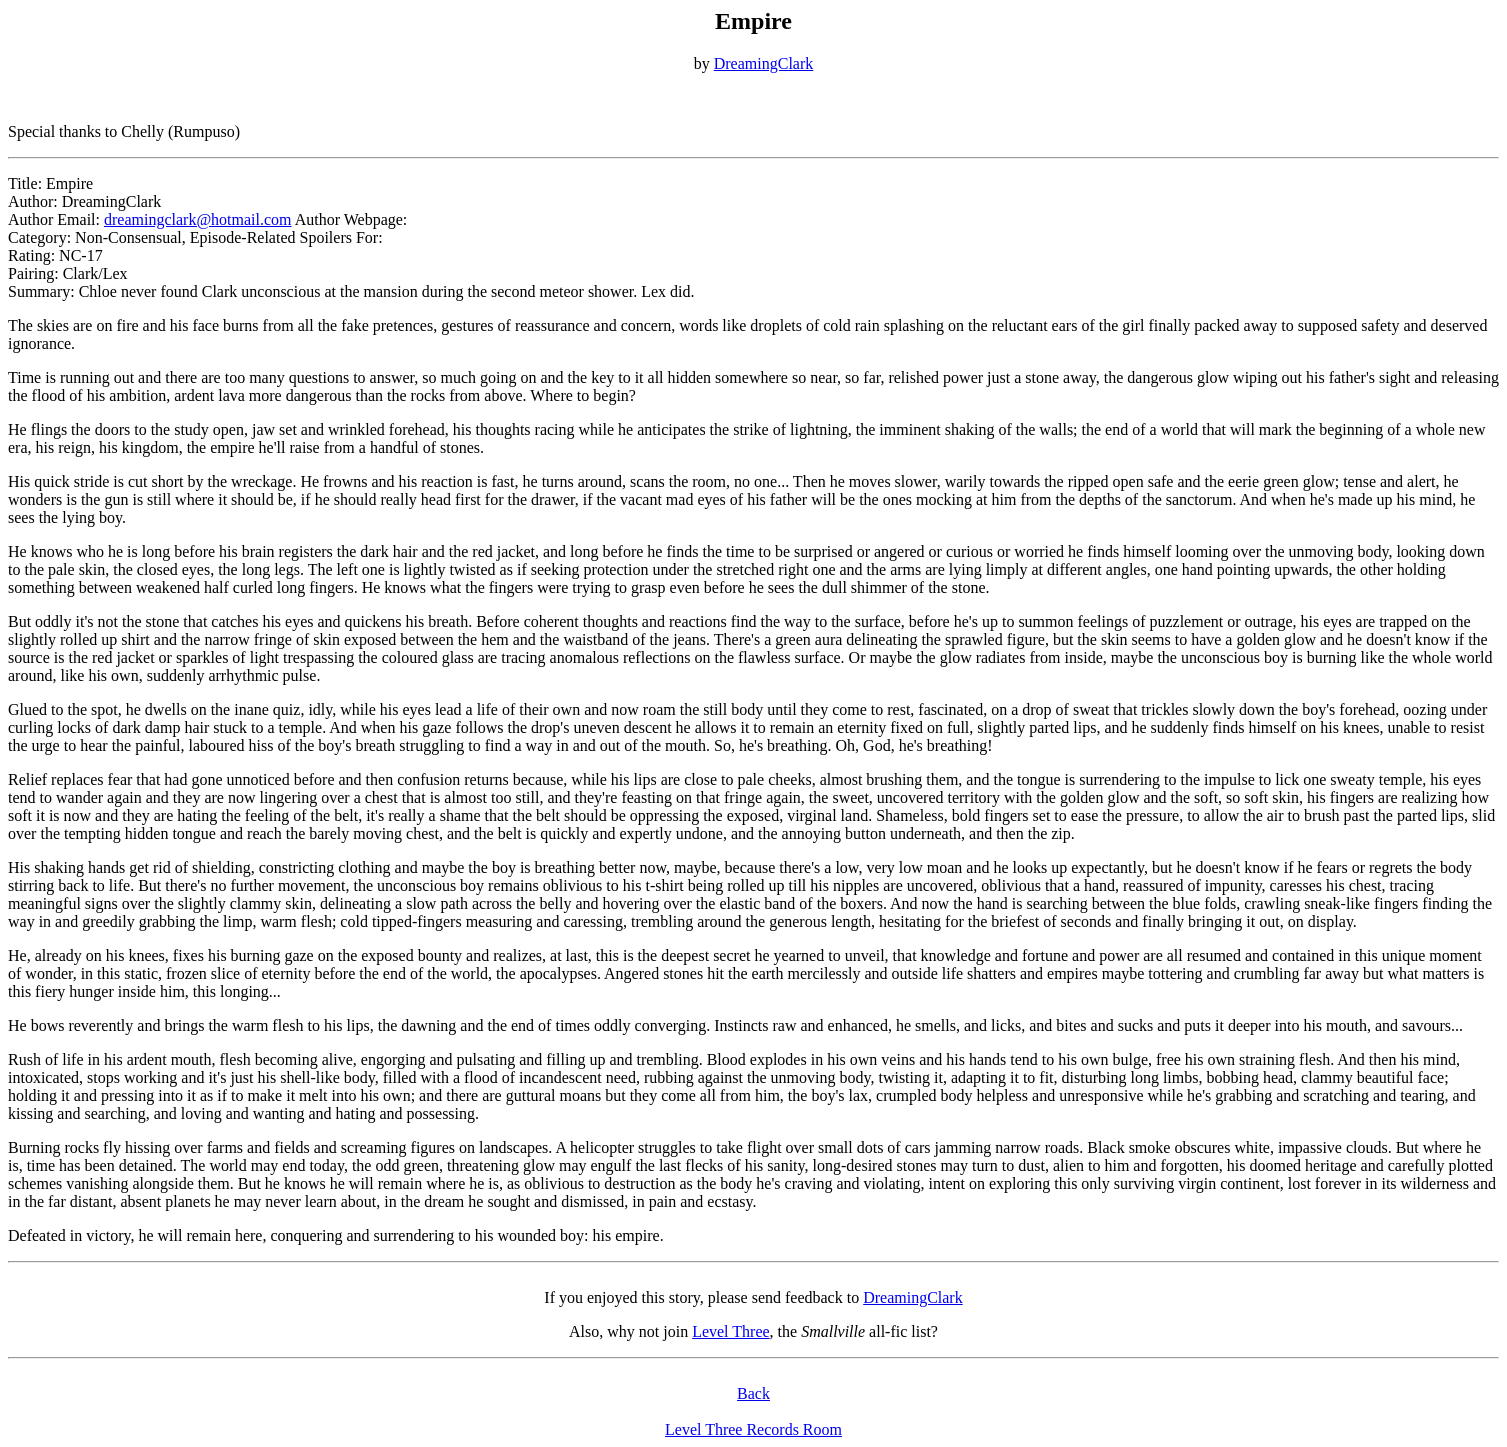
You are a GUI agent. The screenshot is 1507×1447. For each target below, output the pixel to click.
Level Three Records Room (753, 1429)
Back (753, 1393)
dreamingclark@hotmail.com (198, 219)
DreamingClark (764, 63)
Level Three (730, 1331)
